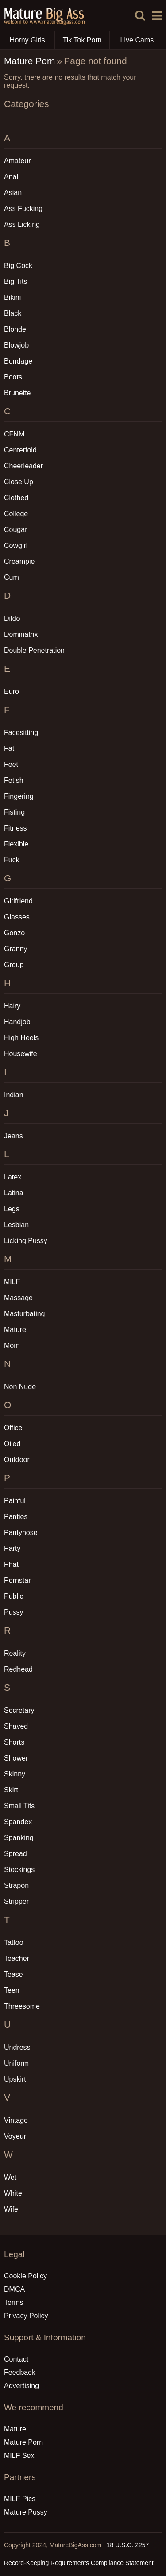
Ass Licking (22, 224)
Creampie (19, 561)
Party (12, 1548)
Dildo (12, 618)
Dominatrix (21, 634)
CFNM (14, 434)
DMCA (14, 2289)
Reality (15, 1653)
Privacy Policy (26, 2316)
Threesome (22, 2006)
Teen (11, 1990)
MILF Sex (19, 2455)
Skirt (11, 1790)
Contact (16, 2359)
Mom (12, 1345)
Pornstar (17, 1580)
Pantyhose (21, 1532)
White (13, 2193)
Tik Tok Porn (86, 40)
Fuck (11, 860)
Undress (17, 2047)
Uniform (16, 2063)
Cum (11, 577)
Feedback (19, 2372)
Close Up (18, 482)
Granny (15, 949)
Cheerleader (23, 466)
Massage (18, 1297)
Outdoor (17, 1459)
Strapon (16, 1885)
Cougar (15, 529)
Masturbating (24, 1313)
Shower (16, 1758)
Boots (13, 377)
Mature (15, 1329)
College (16, 513)
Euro (11, 691)
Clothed (16, 497)
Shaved (16, 1726)
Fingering (19, 796)
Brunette (17, 393)
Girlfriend (18, 901)
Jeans (13, 1136)
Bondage (18, 361)
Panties (15, 1516)
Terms (13, 2302)
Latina (13, 1193)
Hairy (12, 1006)
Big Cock (18, 265)
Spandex (18, 1822)
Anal (11, 176)
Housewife (20, 1053)
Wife (11, 2209)
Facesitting (21, 732)
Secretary (19, 1710)
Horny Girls (32, 40)
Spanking (19, 1837)
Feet (11, 764)
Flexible (16, 844)
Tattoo (13, 1942)
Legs (11, 1209)
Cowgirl (15, 545)
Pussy (13, 1612)
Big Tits (15, 281)
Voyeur (15, 2136)
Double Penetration (34, 650)
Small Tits (19, 1806)
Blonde (15, 329)
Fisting (14, 812)
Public (13, 1596)
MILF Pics (19, 2499)
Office (13, 1428)
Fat (9, 748)
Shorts (14, 1742)
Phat (11, 1564)
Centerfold (20, 450)
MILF (12, 1282)
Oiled (12, 1443)
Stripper (16, 1901)
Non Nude (20, 1386)
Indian (13, 1095)
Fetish (13, 780)
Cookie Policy (25, 2276)
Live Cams (137, 40)
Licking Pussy (25, 1240)
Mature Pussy (25, 2512)
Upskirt (15, 2079)
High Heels (21, 1037)
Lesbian (16, 1225)
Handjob (17, 1022)
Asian (13, 192)
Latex (12, 1177)
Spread (15, 1853)
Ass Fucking (23, 208)
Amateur (17, 161)
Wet (10, 2177)
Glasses (17, 917)
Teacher (16, 1958)
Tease (13, 1974)
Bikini (12, 297)
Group (13, 964)
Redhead (18, 1669)
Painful (15, 1500)
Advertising (21, 2385)
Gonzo (14, 933)
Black (12, 313)
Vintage (16, 2120)
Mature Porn (29, 61)
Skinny (14, 1774)
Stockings (19, 1869)
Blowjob (16, 345)
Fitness (15, 828)
